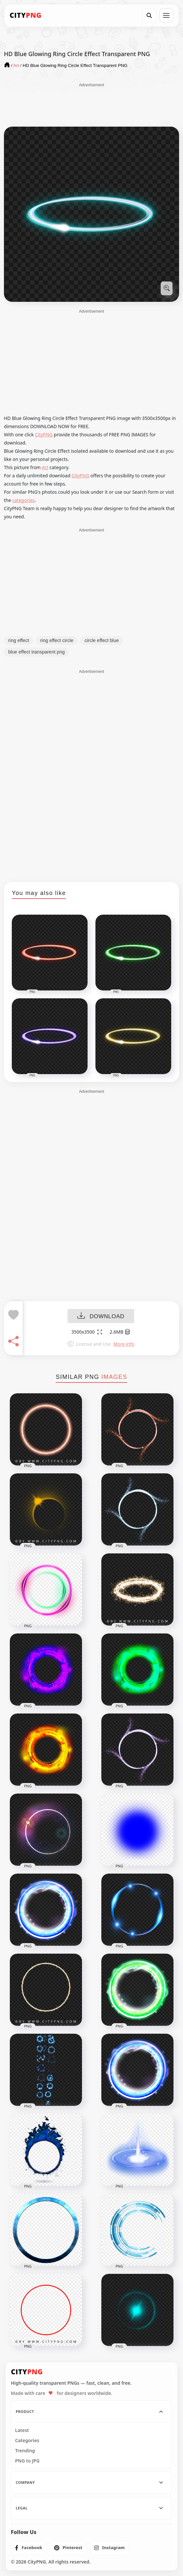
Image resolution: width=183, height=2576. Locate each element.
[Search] (149, 15)
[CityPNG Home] (26, 15)
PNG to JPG (27, 2461)
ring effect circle (56, 640)
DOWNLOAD (100, 1316)
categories (23, 500)
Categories (27, 2440)
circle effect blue (102, 640)
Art (45, 467)
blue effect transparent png (36, 651)
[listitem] (29, 2548)
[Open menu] (166, 15)
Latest (22, 2430)
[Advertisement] (91, 104)
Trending (25, 2451)
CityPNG (43, 434)
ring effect (18, 640)
